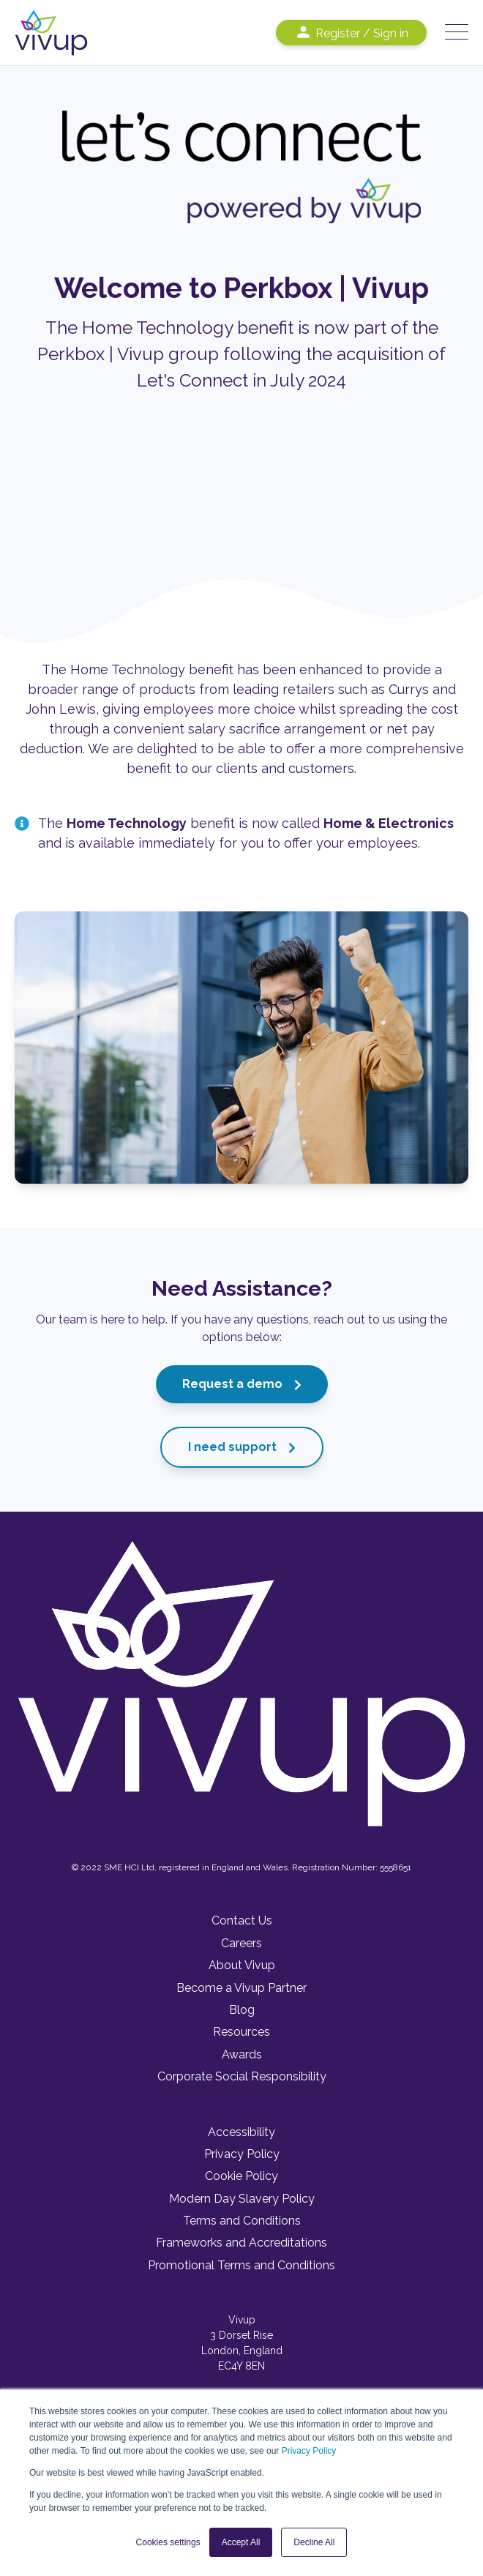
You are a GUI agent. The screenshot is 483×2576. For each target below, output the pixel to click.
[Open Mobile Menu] (456, 33)
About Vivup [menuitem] (242, 1965)
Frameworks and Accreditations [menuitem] (241, 2243)
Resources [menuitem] (241, 2032)
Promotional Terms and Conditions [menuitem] (241, 2265)
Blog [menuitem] (242, 2010)
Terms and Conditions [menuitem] (242, 2221)
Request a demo (242, 1384)
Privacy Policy (309, 2451)
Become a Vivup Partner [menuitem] (241, 1988)
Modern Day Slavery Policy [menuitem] (242, 2199)
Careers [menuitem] (241, 1943)
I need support (242, 1447)
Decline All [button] (313, 2542)
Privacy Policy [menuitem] (242, 2154)
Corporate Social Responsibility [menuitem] (241, 2076)
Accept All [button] (241, 2542)
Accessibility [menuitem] (241, 2132)
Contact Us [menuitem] (241, 1920)
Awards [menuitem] (242, 2054)
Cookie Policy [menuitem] (241, 2176)
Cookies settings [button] (168, 2542)
